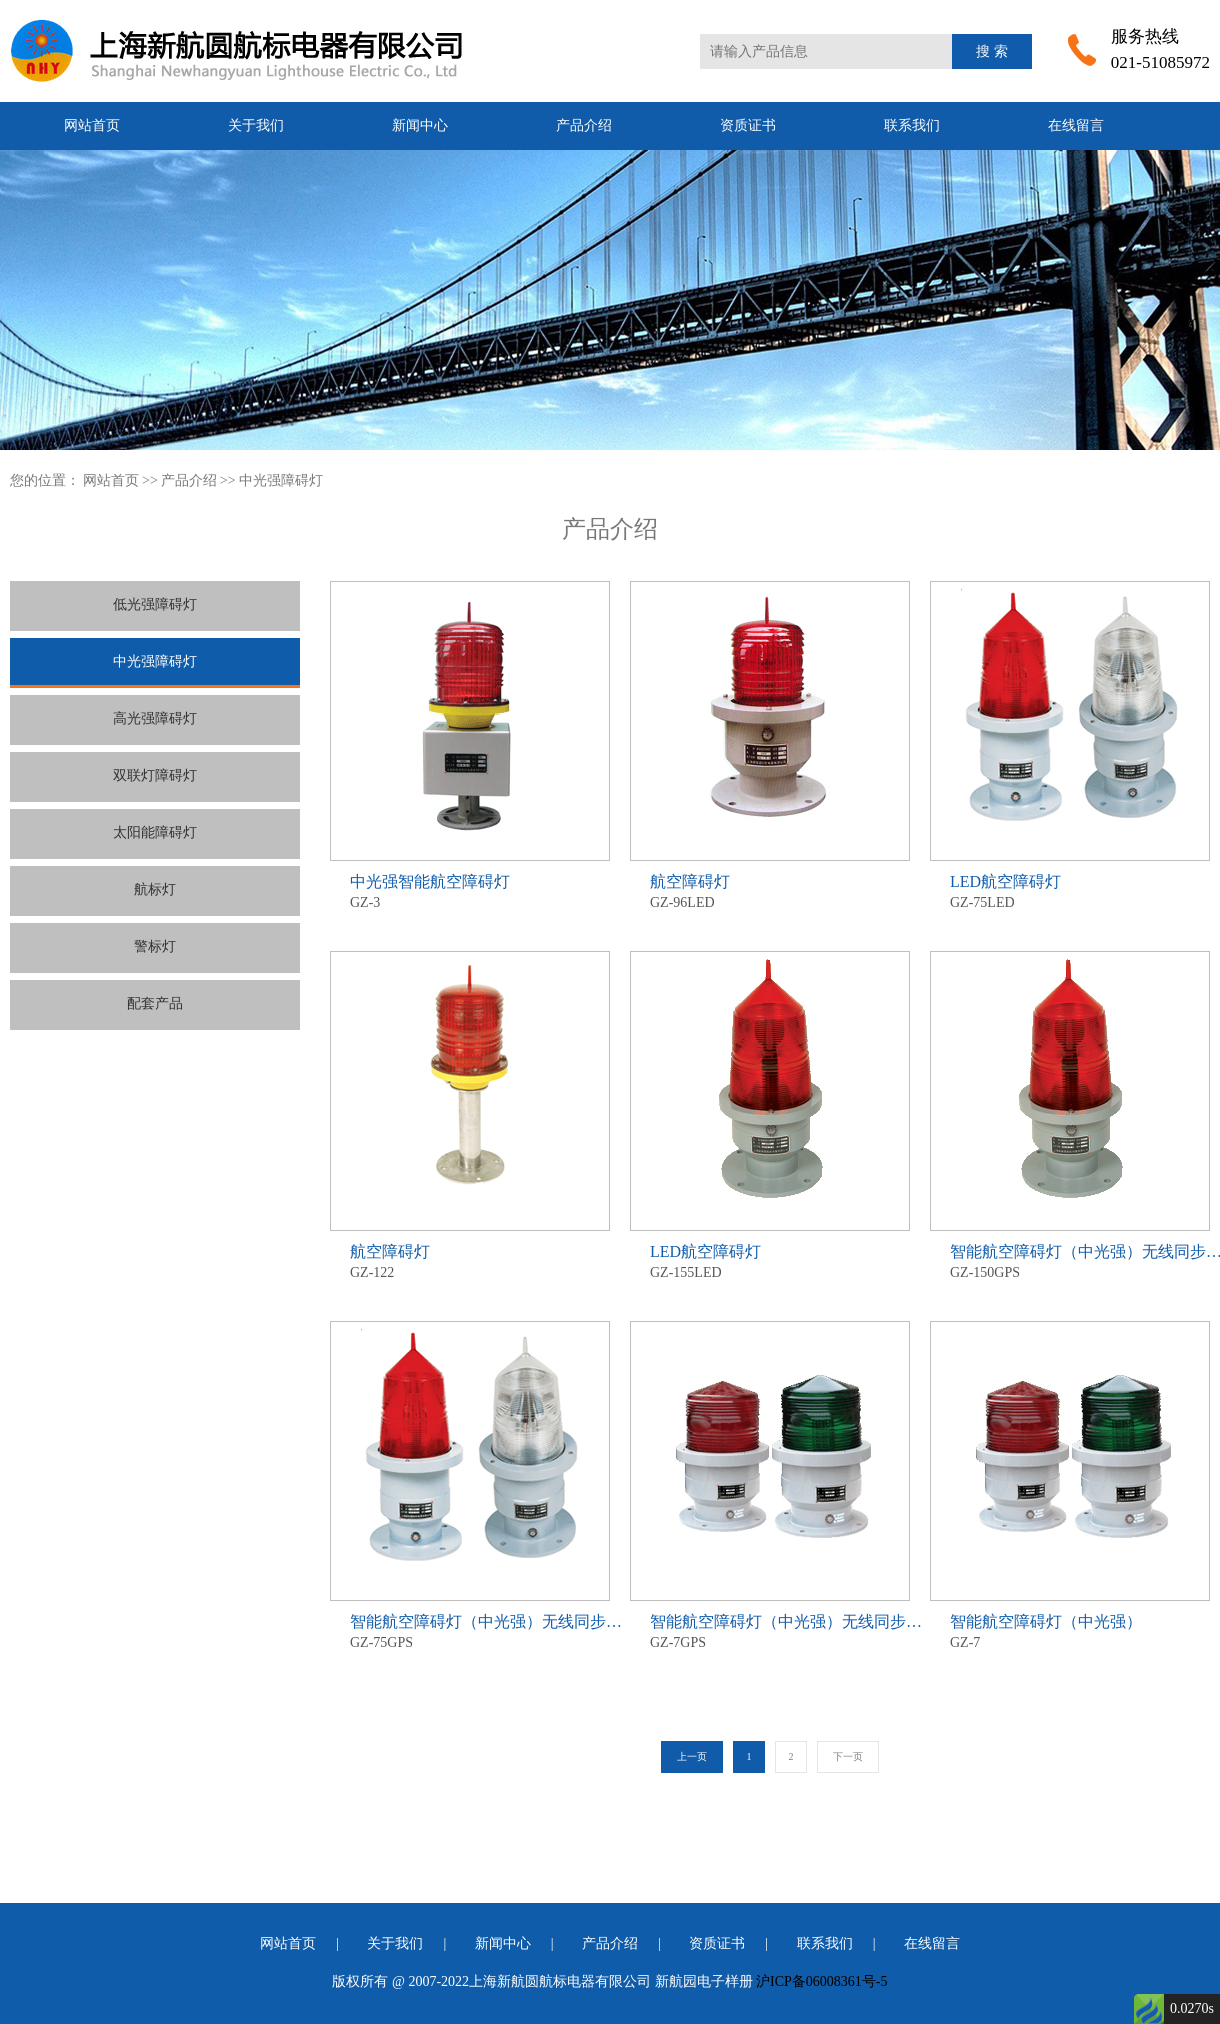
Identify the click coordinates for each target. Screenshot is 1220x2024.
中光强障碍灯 (281, 480)
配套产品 (155, 1003)
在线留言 (1076, 125)
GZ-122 (470, 1260)
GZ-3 (470, 890)
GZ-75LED (1070, 890)
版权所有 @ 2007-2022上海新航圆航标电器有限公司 (491, 1981)
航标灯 (155, 889)
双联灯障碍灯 (155, 775)
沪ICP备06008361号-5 (821, 1981)
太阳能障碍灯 (155, 832)
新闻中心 (420, 125)
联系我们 (912, 125)
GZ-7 (1070, 1630)
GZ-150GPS (1070, 1260)
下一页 (848, 1756)
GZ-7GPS (770, 1630)
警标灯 (155, 946)
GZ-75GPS (470, 1630)
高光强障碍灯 (155, 718)
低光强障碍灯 (155, 604)
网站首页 (92, 125)
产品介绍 (584, 125)
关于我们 (256, 125)
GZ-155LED (770, 1260)
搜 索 (992, 51)
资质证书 (748, 125)
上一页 (692, 1756)
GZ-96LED (770, 890)
